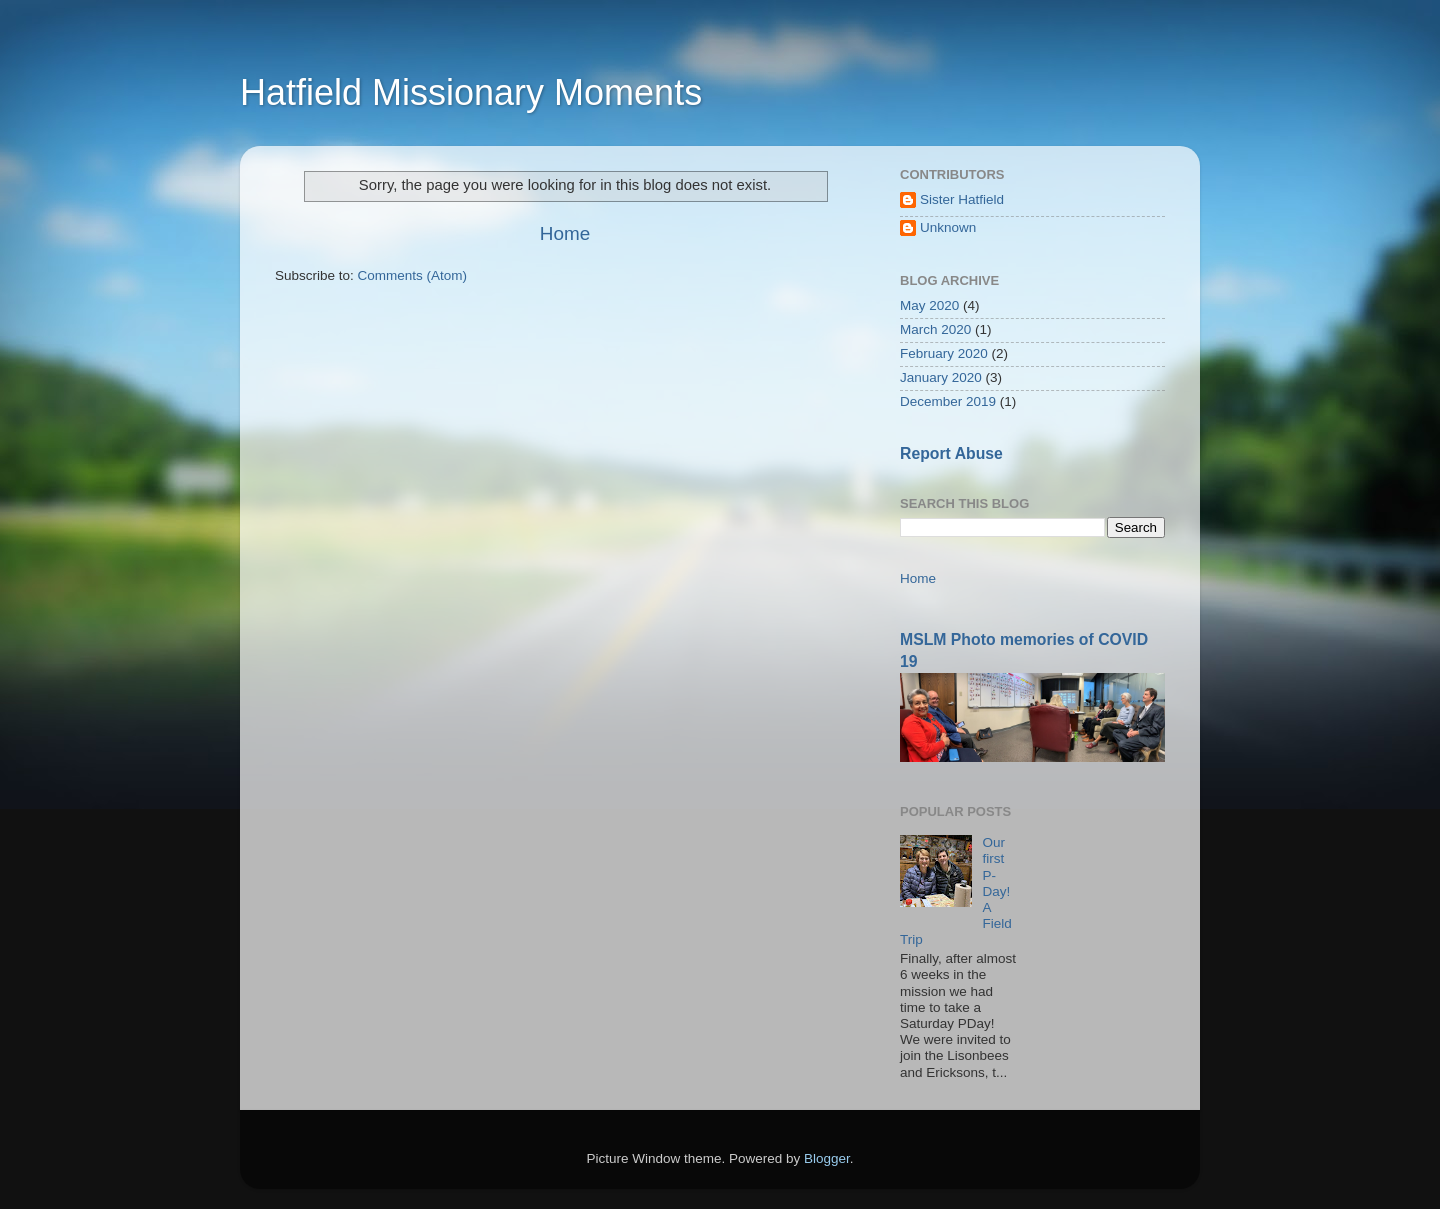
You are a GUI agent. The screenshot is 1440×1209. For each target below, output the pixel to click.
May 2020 (929, 305)
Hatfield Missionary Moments (471, 92)
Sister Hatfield (962, 199)
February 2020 (944, 353)
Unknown (948, 227)
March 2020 (935, 329)
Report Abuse (951, 453)
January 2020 (941, 377)
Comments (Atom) (413, 275)
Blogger (827, 1158)
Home (565, 233)
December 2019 (948, 401)
